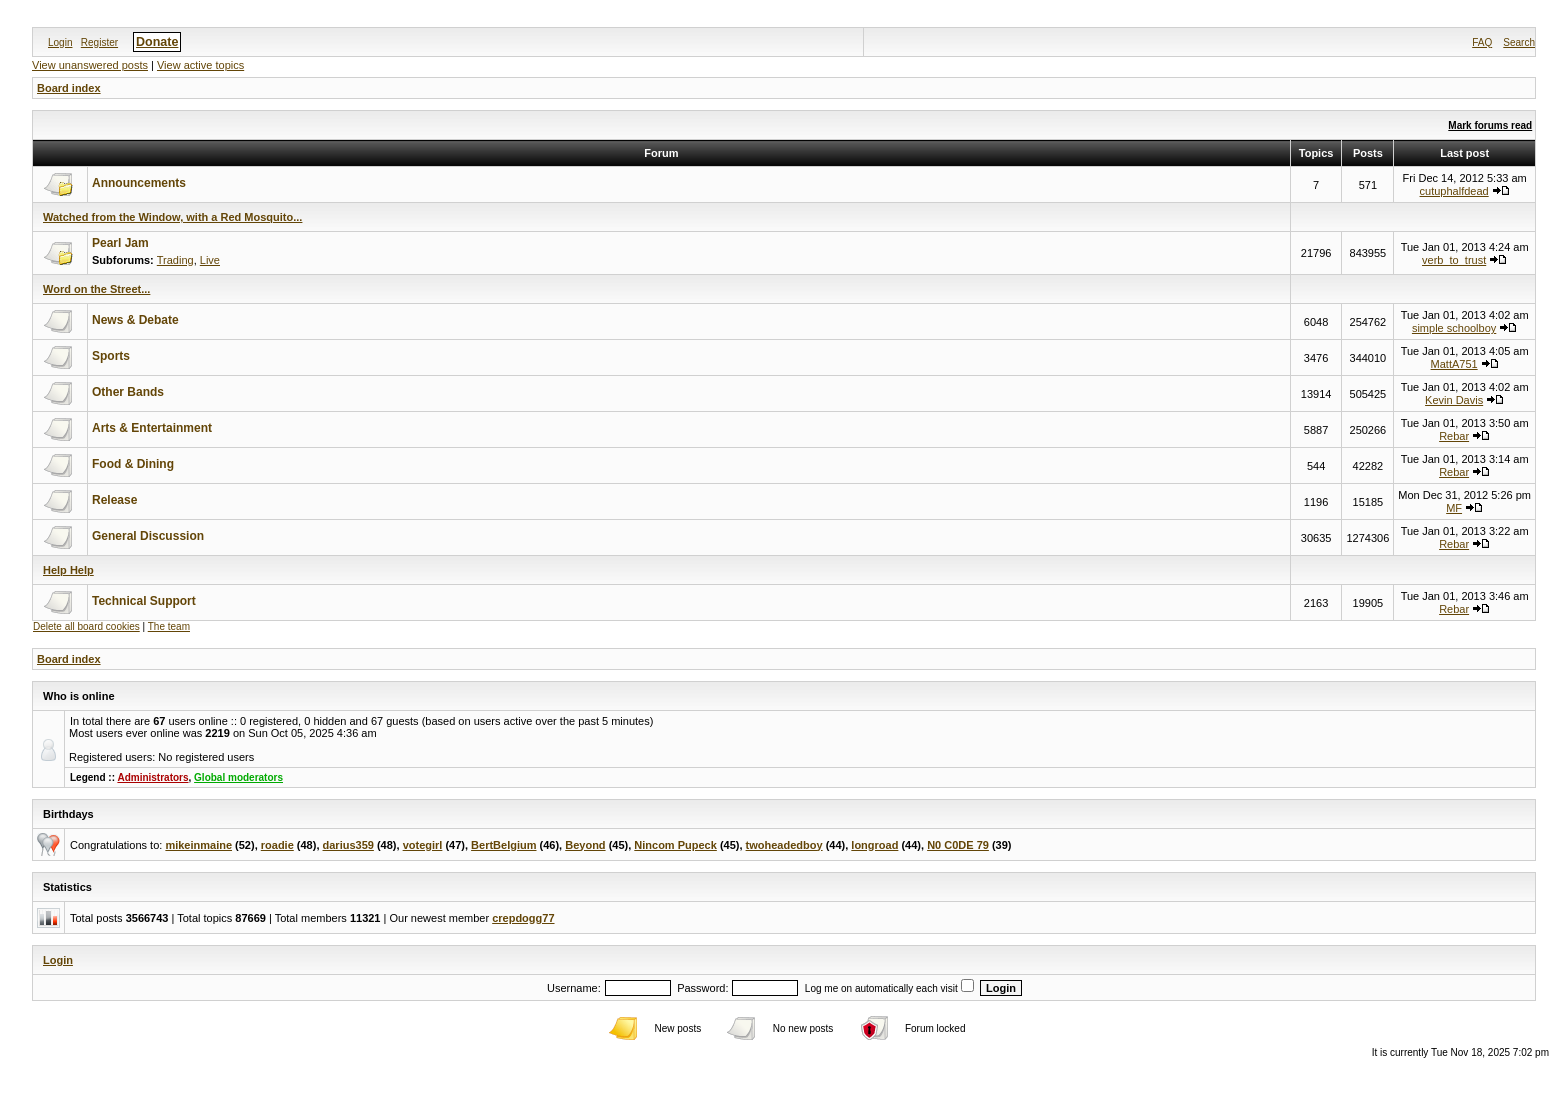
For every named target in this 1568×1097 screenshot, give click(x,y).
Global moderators (238, 777)
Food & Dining (133, 464)
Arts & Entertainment (152, 428)
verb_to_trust (1454, 260)
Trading (175, 260)
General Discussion (148, 536)
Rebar (1454, 436)
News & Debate (135, 320)
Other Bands (128, 392)
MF (1454, 508)
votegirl (423, 845)
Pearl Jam (120, 243)
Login (60, 42)
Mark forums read (1490, 125)
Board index (69, 88)
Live (210, 260)
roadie (277, 845)
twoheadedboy (784, 845)
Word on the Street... (96, 289)
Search (1519, 42)
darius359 (348, 845)
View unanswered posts (90, 65)
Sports (111, 356)
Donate (157, 42)
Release (114, 500)
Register (99, 42)
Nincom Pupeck (675, 845)
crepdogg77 (523, 918)
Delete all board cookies (86, 626)
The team (169, 626)
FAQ (1482, 42)
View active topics (200, 65)
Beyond (585, 845)
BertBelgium (503, 845)
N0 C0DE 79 (958, 845)
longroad (874, 845)
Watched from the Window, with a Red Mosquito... (172, 217)
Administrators (152, 777)
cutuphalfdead (1454, 191)
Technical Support (144, 601)
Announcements (139, 183)
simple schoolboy (1454, 328)
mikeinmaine (198, 845)
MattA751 (1454, 364)
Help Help (68, 570)
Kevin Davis (1454, 400)
